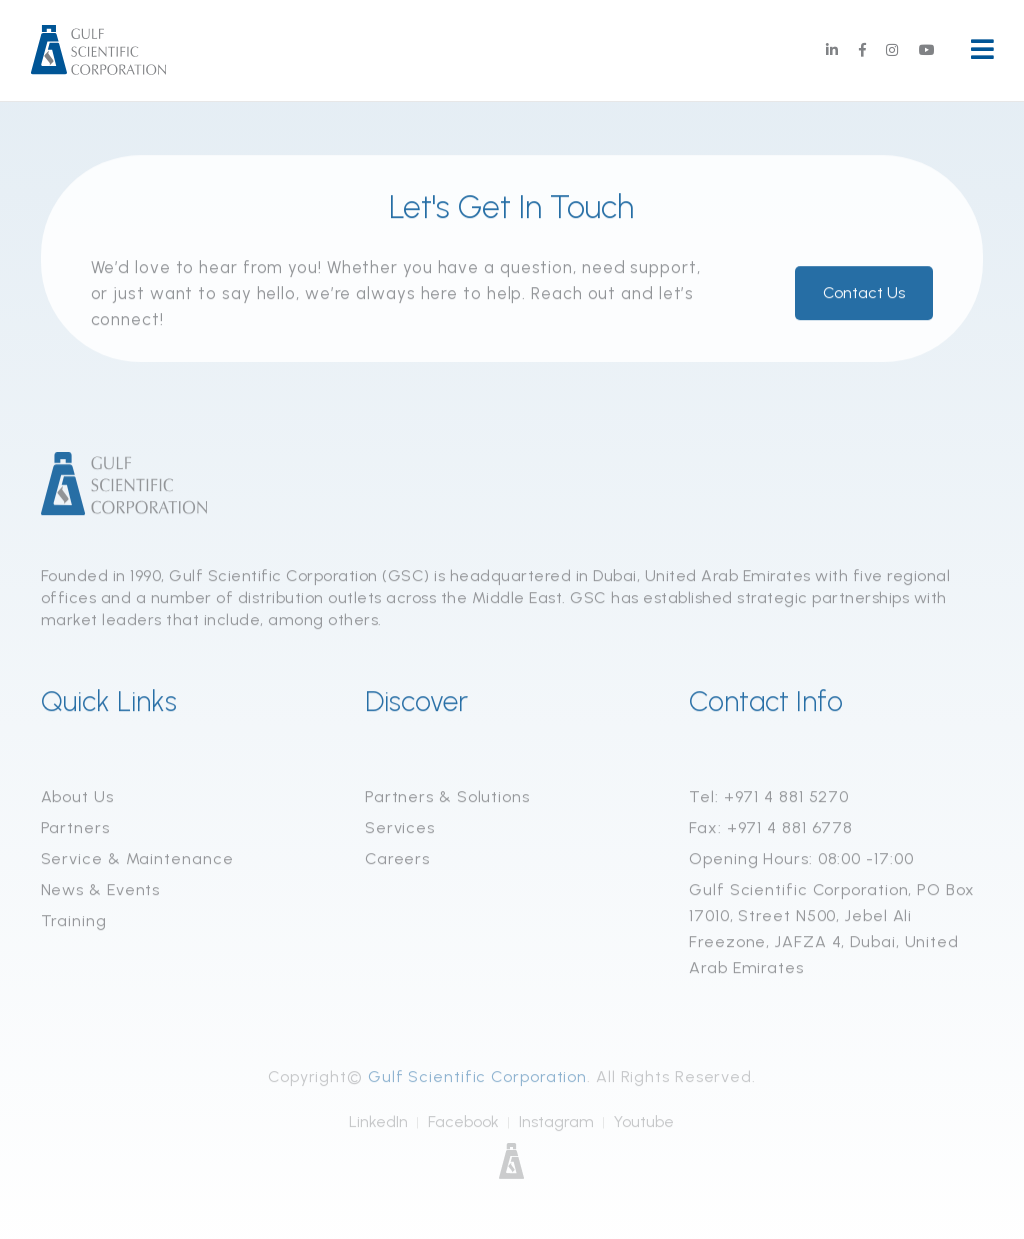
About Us (77, 798)
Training (74, 922)
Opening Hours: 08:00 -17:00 (801, 860)
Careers (397, 860)
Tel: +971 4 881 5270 (769, 798)
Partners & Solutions (447, 798)
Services (400, 829)
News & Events (101, 891)
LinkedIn (378, 1125)
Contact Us (864, 294)
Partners (75, 829)
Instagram (556, 1125)
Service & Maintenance (137, 860)
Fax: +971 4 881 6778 (771, 829)
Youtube (644, 1125)
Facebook (463, 1125)
